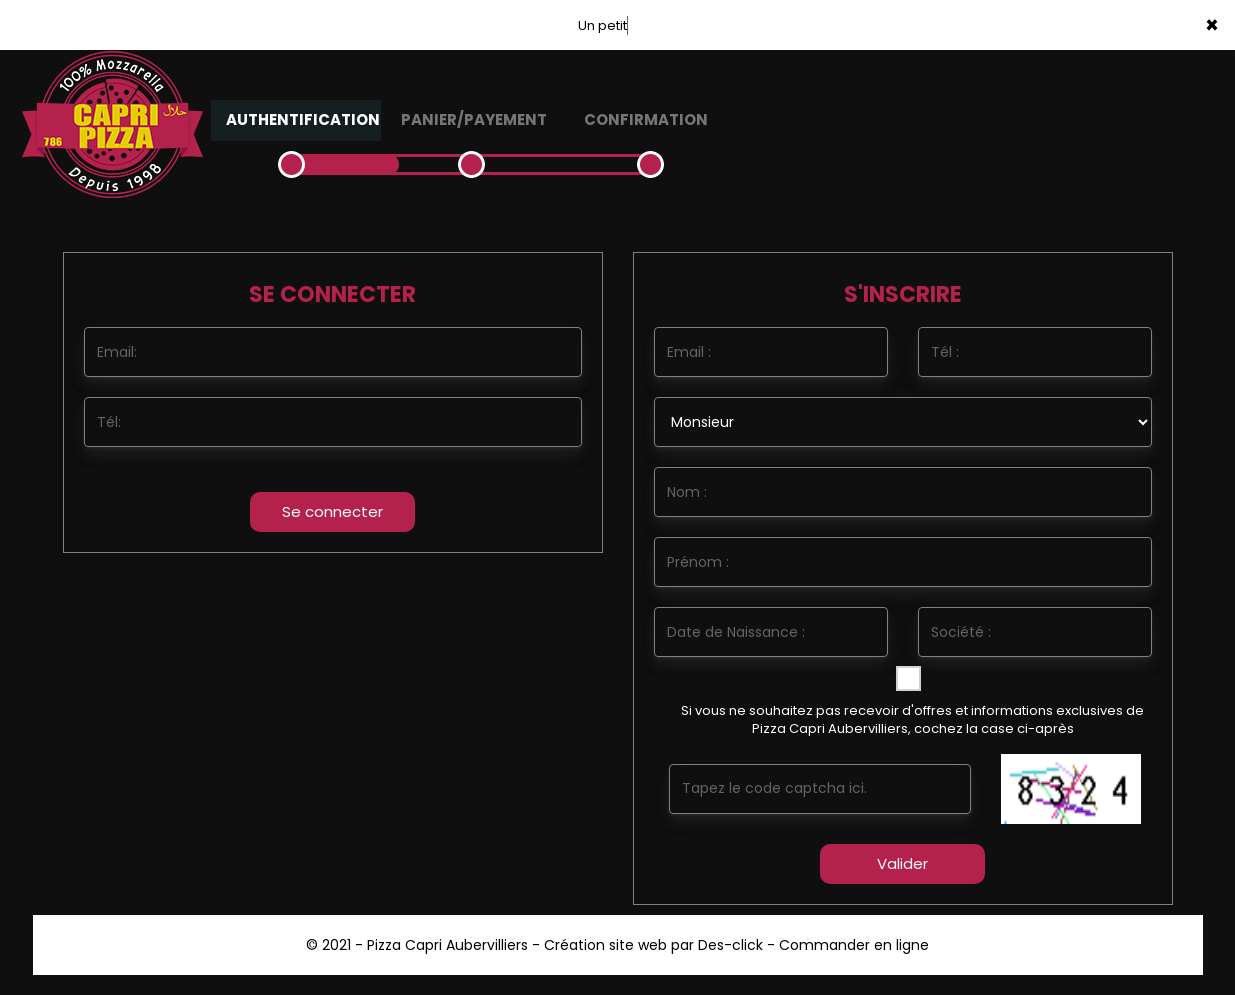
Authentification (303, 119)
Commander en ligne (854, 945)
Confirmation (646, 119)
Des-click (730, 945)
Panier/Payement (474, 119)
